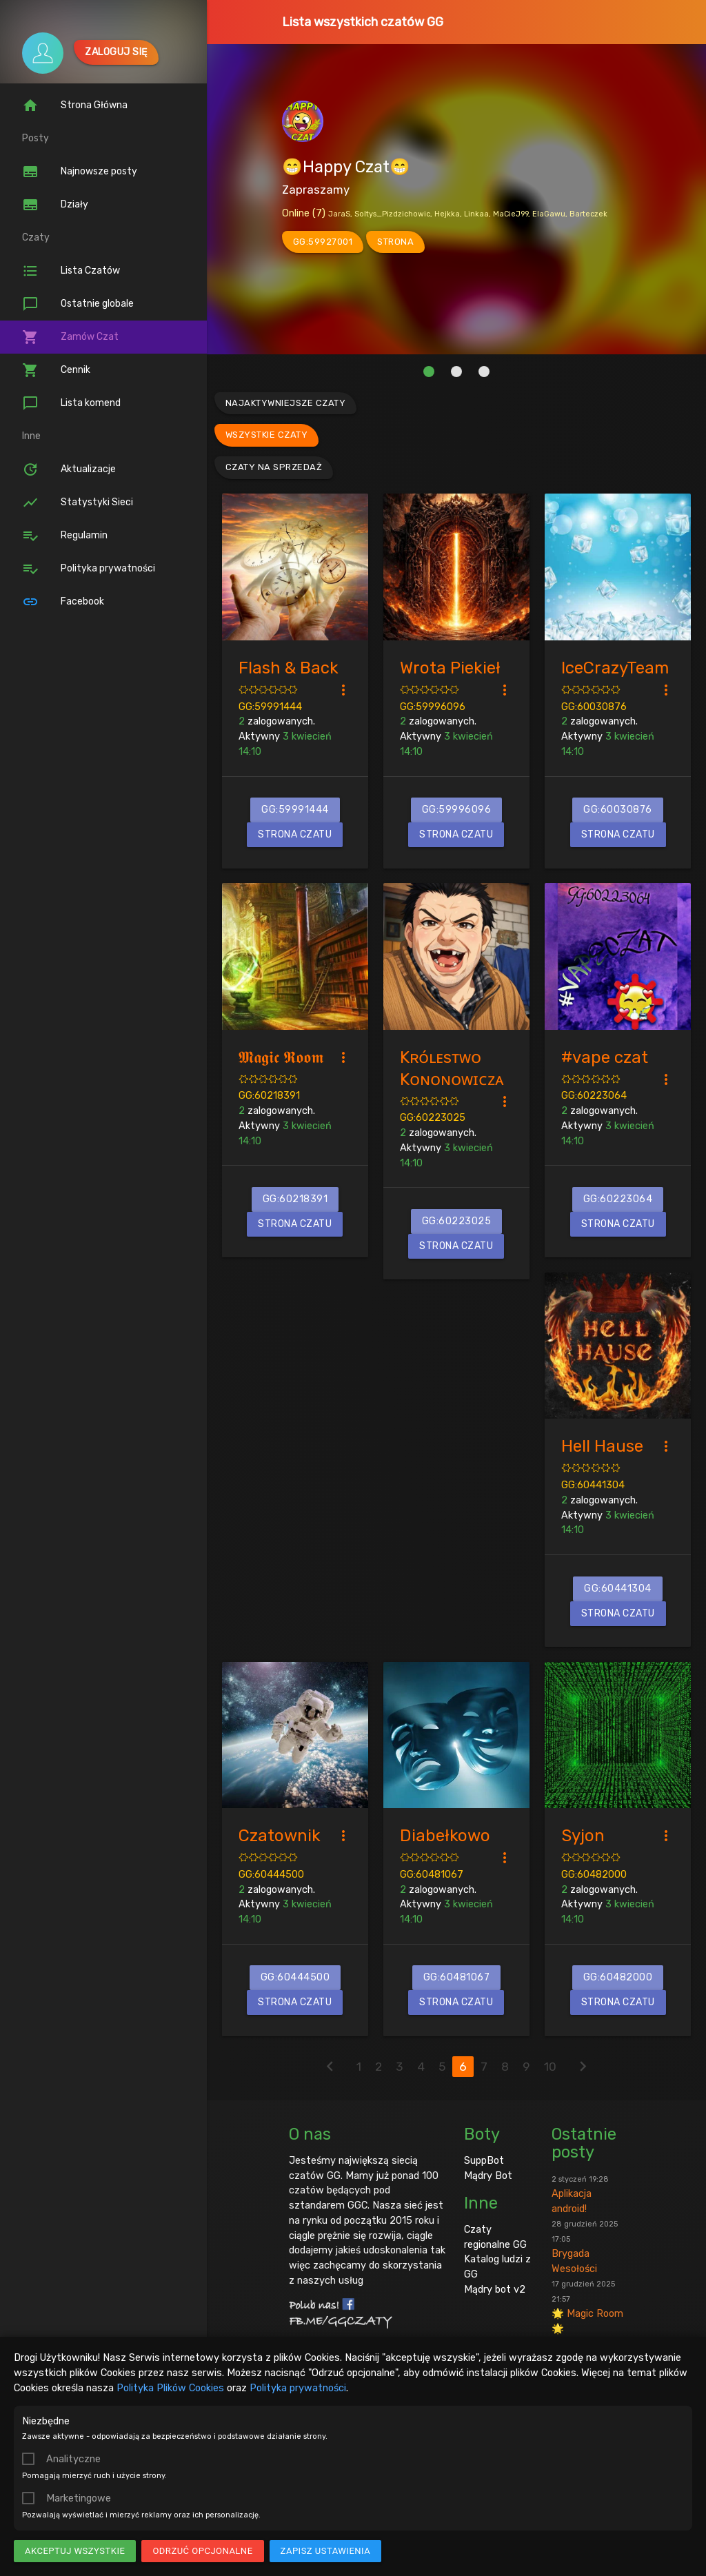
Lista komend (71, 403)
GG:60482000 (594, 1874)
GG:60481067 (431, 1874)
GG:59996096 (432, 706)
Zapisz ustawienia (326, 2551)
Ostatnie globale (78, 304)
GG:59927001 (323, 241)
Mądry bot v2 (494, 2289)
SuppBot (484, 2160)
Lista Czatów (71, 270)
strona (395, 241)
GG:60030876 (594, 706)
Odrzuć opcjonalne (202, 2551)
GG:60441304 (593, 1485)
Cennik (56, 370)
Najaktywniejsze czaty (285, 403)
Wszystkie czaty (266, 434)
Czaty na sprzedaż (274, 467)
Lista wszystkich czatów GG (362, 22)
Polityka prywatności (298, 2388)
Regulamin (65, 535)
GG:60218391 (269, 1095)
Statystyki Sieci (77, 502)
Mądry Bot (488, 2175)
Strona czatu (295, 834)
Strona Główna (75, 105)
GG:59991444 (270, 706)
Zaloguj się (116, 52)
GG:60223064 (594, 1095)
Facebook (63, 601)
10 (550, 2066)
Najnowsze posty (79, 171)
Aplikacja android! (580, 2195)
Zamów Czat (70, 337)
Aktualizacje (69, 469)
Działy (55, 204)
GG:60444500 (271, 1874)
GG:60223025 (432, 1117)
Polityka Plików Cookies (170, 2388)
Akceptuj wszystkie (75, 2551)
